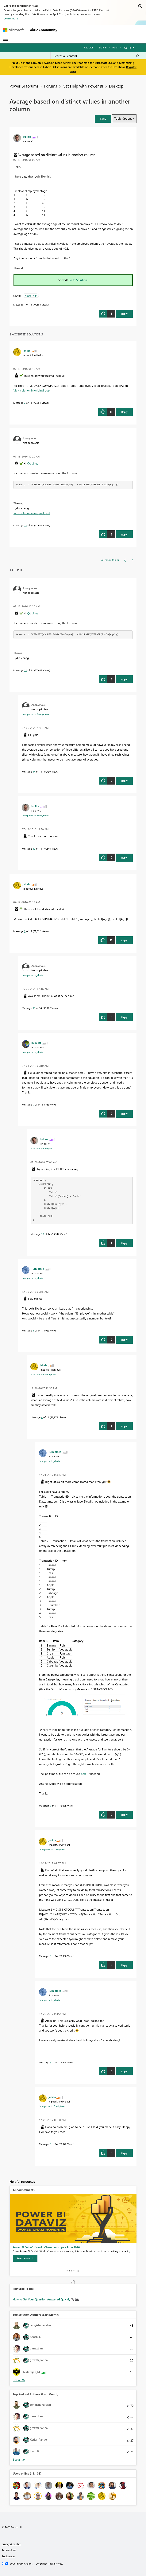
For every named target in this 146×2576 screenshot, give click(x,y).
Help (114, 47)
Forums (50, 85)
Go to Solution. (78, 280)
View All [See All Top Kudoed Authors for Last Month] (19, 2459)
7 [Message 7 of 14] (50, 2062)
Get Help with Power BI (83, 85)
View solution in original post (31, 390)
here (83, 1774)
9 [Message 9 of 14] (33, 1104)
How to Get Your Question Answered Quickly (42, 2299)
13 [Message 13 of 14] (34, 848)
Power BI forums (24, 85)
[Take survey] (25, 2262)
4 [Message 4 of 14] (42, 1417)
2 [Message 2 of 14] (24, 402)
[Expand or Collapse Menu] (5, 39)
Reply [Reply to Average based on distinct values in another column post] (124, 313)
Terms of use (9, 2550)
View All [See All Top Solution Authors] (19, 2380)
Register (88, 47)
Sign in (102, 47)
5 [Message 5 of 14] (50, 1805)
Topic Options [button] (123, 118)
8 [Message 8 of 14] (50, 2144)
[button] (103, 119)
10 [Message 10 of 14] (42, 1234)
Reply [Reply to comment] (124, 411)
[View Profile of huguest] (36, 1042)
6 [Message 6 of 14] (50, 1956)
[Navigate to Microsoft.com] (13, 30)
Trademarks (8, 2556)
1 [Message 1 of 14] (24, 304)
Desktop (116, 85)
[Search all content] (96, 55)
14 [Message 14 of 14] (34, 771)
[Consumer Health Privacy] (49, 2563)
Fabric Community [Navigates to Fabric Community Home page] (43, 29)
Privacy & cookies (11, 2543)
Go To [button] (127, 47)
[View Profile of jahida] (26, 350)
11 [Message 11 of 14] (34, 1008)
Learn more (11, 18)
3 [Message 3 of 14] (33, 1330)
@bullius (32, 463)
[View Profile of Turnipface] (37, 1268)
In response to (35, 714)
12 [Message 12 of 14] (25, 525)
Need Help (31, 295)
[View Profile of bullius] (27, 136)
